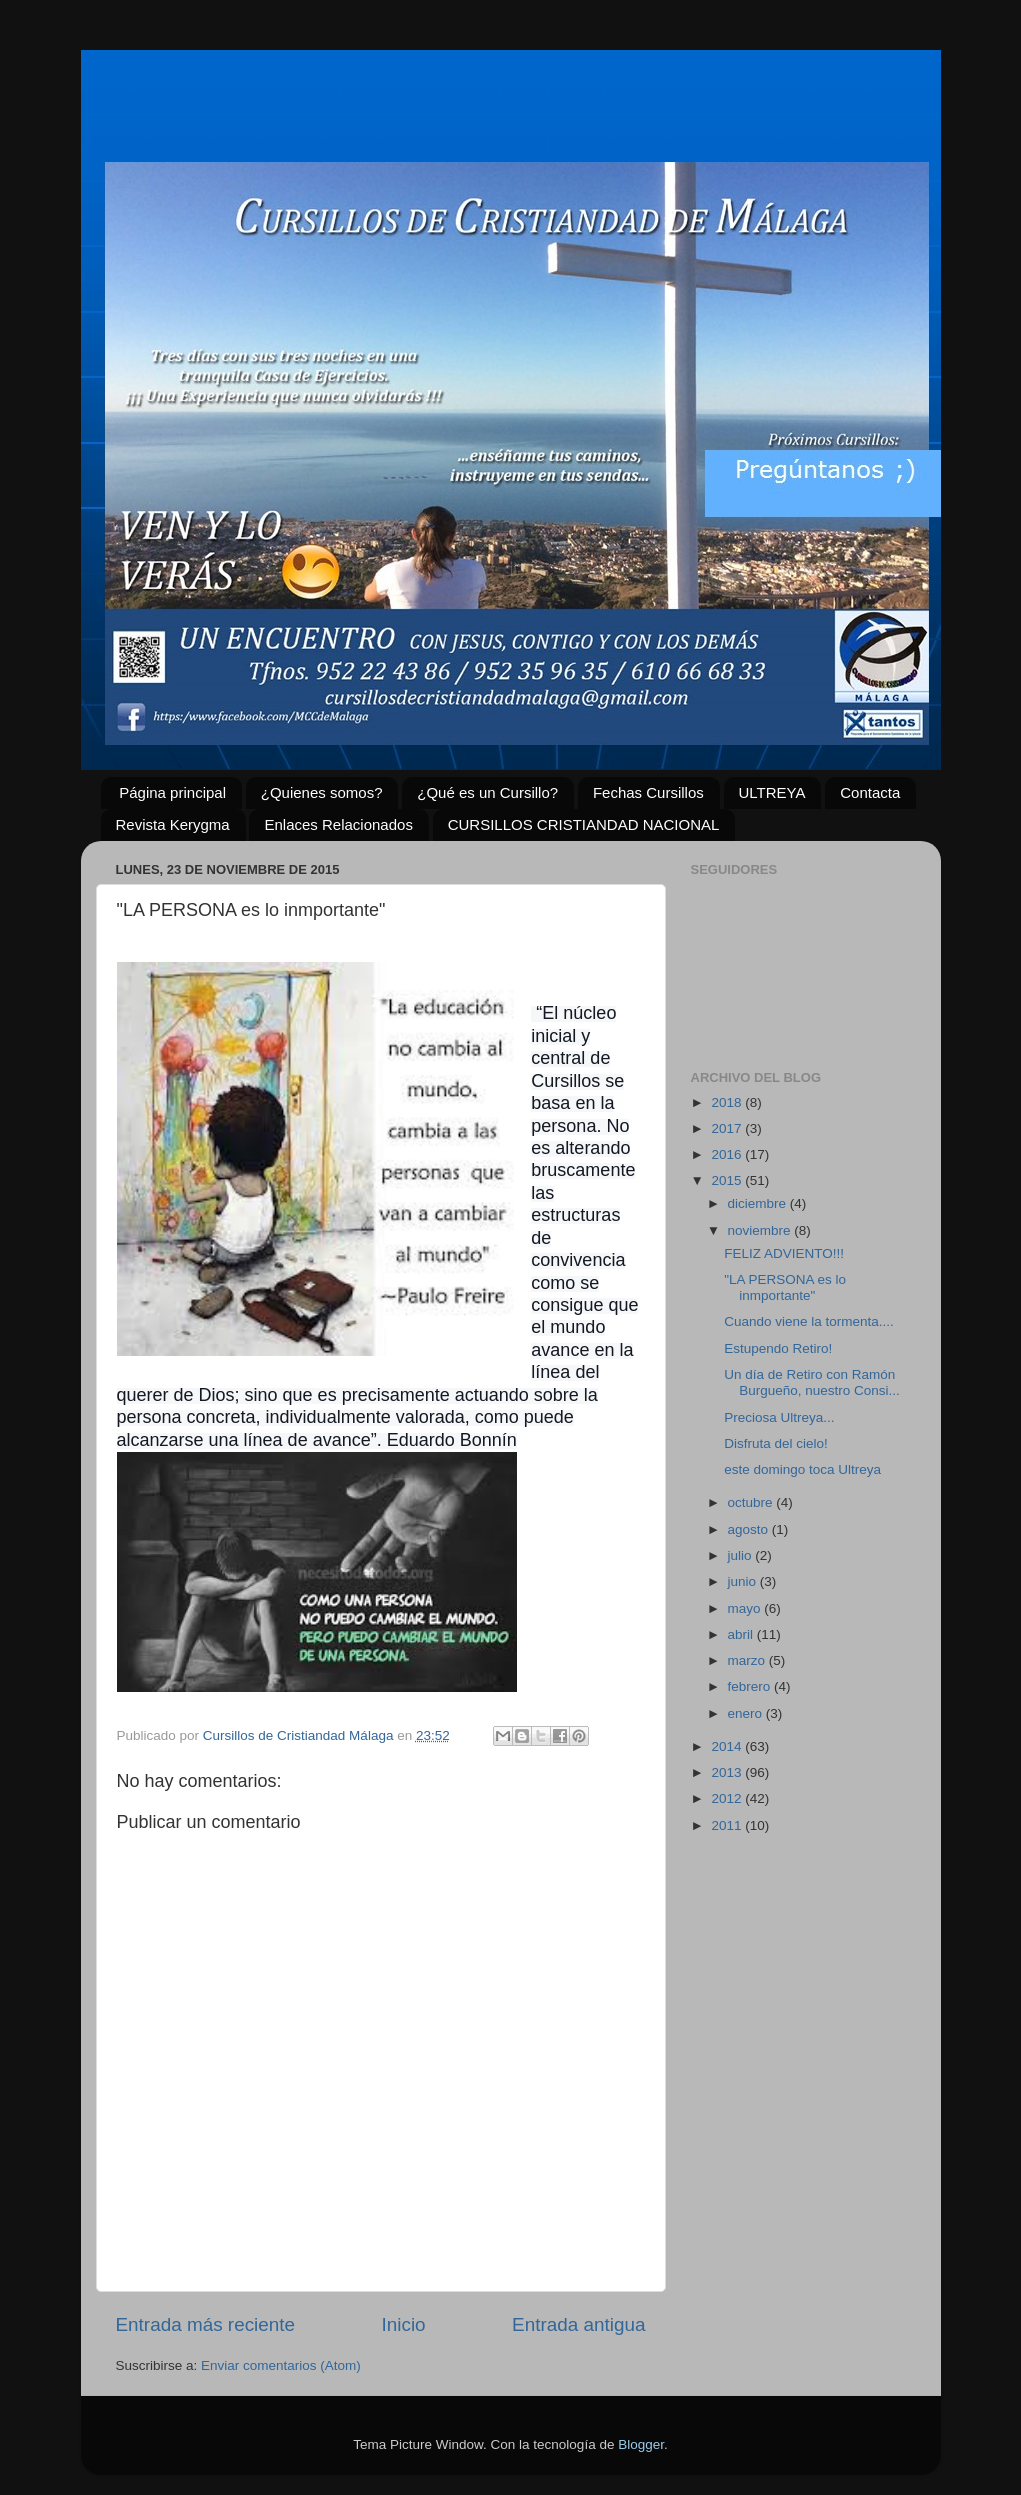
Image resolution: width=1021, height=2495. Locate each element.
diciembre (759, 1203)
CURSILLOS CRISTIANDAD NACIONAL (584, 824)
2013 (728, 1772)
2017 (728, 1128)
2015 (728, 1180)
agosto (750, 1529)
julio (742, 1555)
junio (744, 1581)
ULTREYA (772, 792)
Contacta (870, 792)
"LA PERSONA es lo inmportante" (785, 1287)
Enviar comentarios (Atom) (281, 2365)
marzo (748, 1660)
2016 (728, 1154)
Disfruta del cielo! (776, 1443)
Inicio (404, 2324)
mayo (746, 1608)
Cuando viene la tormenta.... (809, 1321)
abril (742, 1634)
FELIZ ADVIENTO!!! (784, 1253)
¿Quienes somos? (322, 792)
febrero (751, 1686)
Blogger (641, 2444)
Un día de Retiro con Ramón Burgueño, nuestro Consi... (812, 1382)
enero (747, 1713)
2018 (728, 1102)
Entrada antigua (578, 2324)
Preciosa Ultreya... (779, 1417)
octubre (752, 1502)
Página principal (172, 792)
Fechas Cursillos (648, 792)
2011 (728, 1825)
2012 (728, 1798)
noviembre (761, 1230)
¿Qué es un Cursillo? (487, 792)
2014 (728, 1746)
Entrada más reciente (206, 2324)
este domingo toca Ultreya (802, 1469)
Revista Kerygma (173, 824)
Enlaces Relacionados (338, 824)
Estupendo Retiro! (778, 1348)
